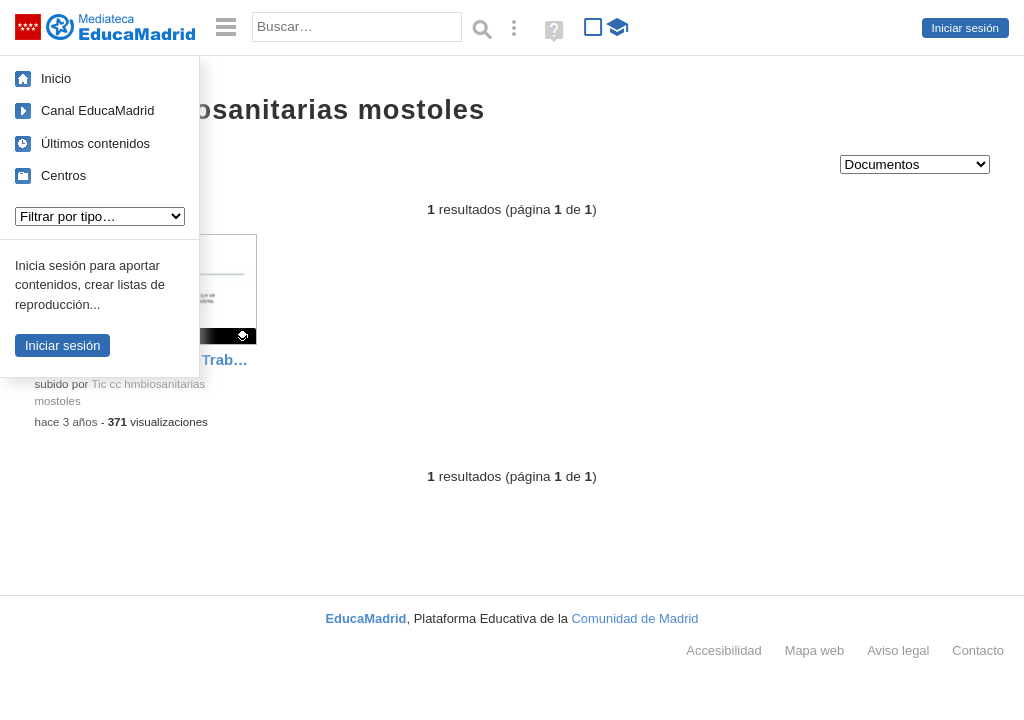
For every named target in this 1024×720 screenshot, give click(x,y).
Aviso (898, 650)
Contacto (978, 650)
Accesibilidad (723, 650)
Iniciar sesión (965, 28)
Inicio (56, 78)
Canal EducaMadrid (97, 110)
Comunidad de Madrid (635, 618)
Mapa (815, 650)
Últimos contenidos (95, 143)
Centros (63, 175)
